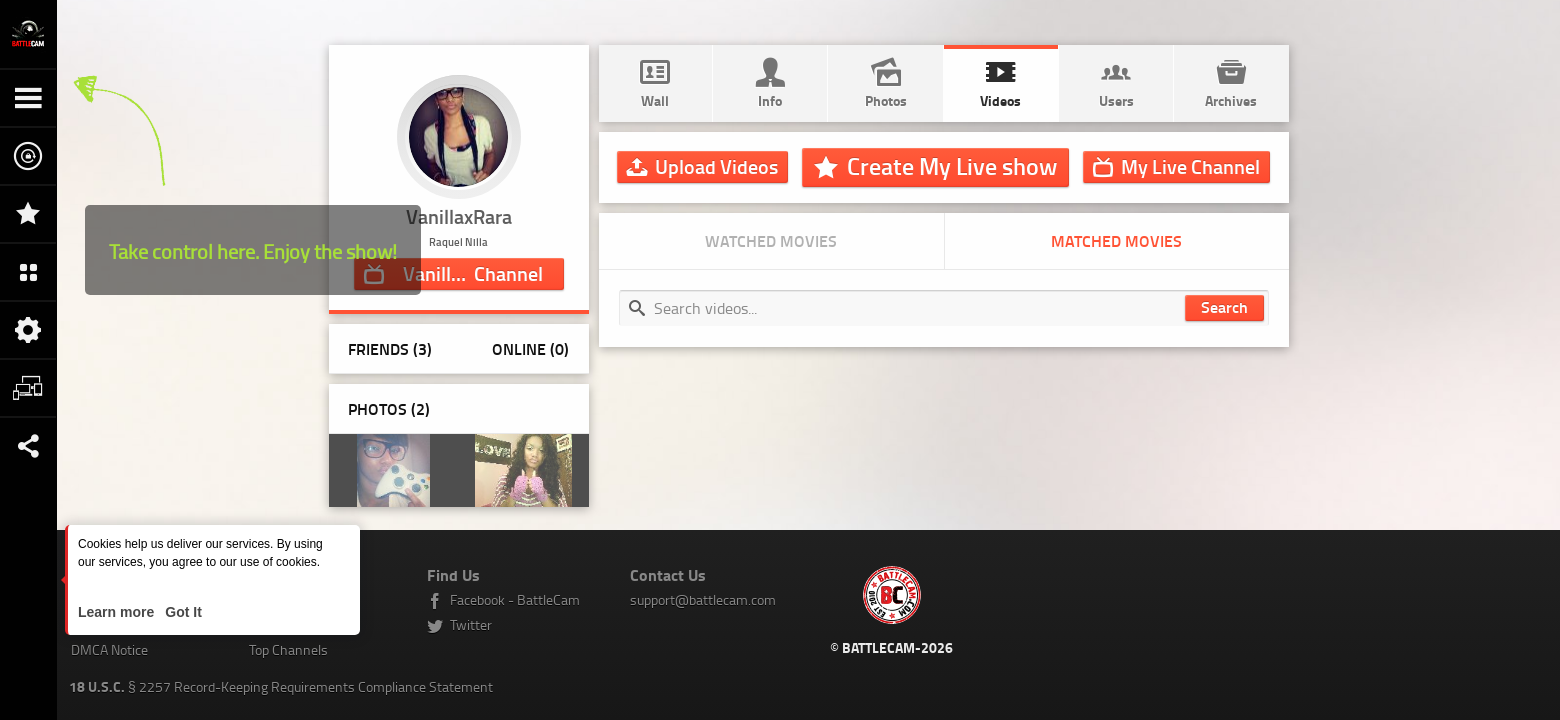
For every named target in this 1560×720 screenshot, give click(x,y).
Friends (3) (390, 348)
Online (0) (530, 348)
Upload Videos (716, 166)
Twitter (471, 624)
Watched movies (771, 240)
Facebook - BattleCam (515, 599)
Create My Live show (952, 166)
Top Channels (288, 649)
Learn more (118, 612)
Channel (473, 273)
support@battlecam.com (703, 599)
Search (1224, 306)
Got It (181, 612)
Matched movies (1116, 240)
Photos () (389, 408)
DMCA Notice (109, 649)
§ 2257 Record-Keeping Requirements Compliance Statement (281, 686)
